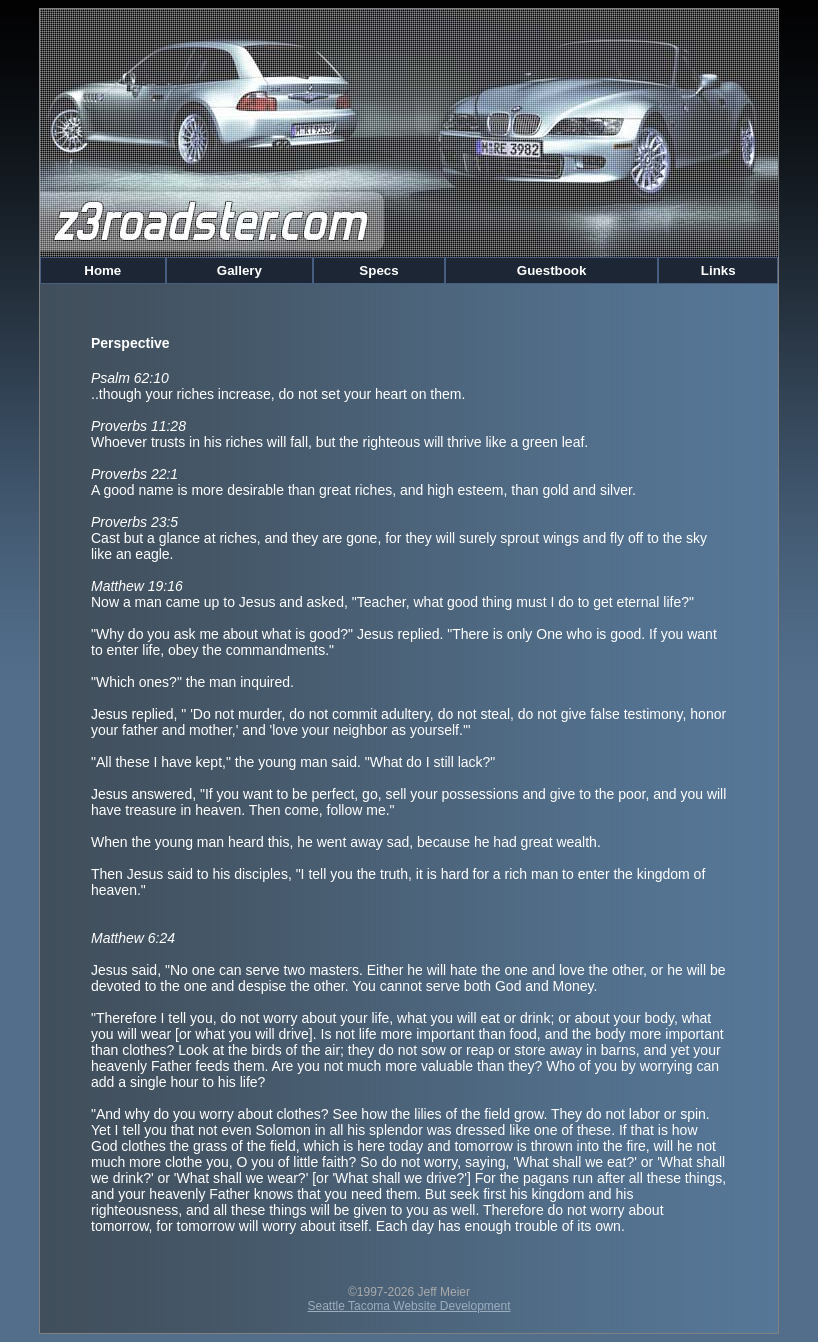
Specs (379, 270)
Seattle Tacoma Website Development (409, 1306)
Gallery (239, 270)
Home (103, 270)
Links (718, 270)
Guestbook (551, 270)
